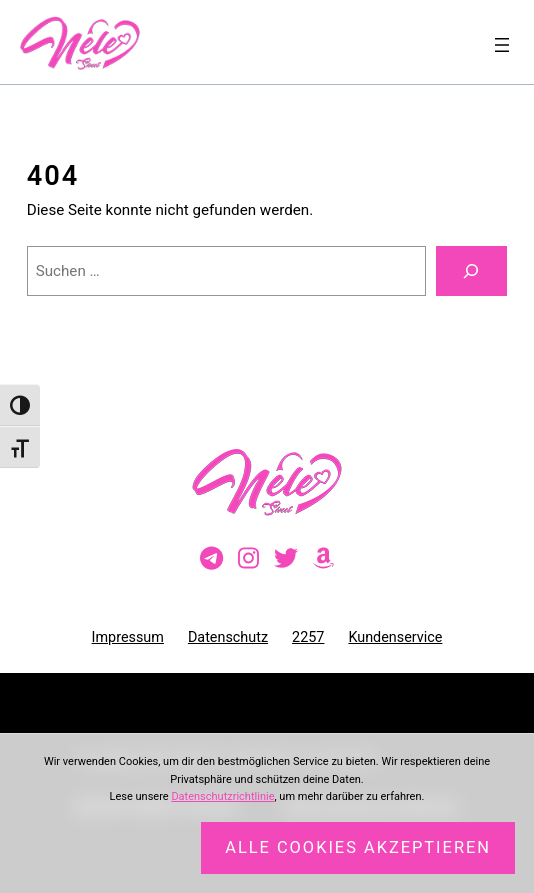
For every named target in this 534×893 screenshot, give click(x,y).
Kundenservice (395, 637)
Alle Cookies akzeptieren (358, 847)
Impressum (128, 637)
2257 (308, 637)
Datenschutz (228, 637)
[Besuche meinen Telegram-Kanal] (211, 559)
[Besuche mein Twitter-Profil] (286, 559)
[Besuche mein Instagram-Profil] (248, 559)
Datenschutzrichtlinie (222, 796)
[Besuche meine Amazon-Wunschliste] (323, 559)
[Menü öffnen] (502, 45)
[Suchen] (472, 271)
